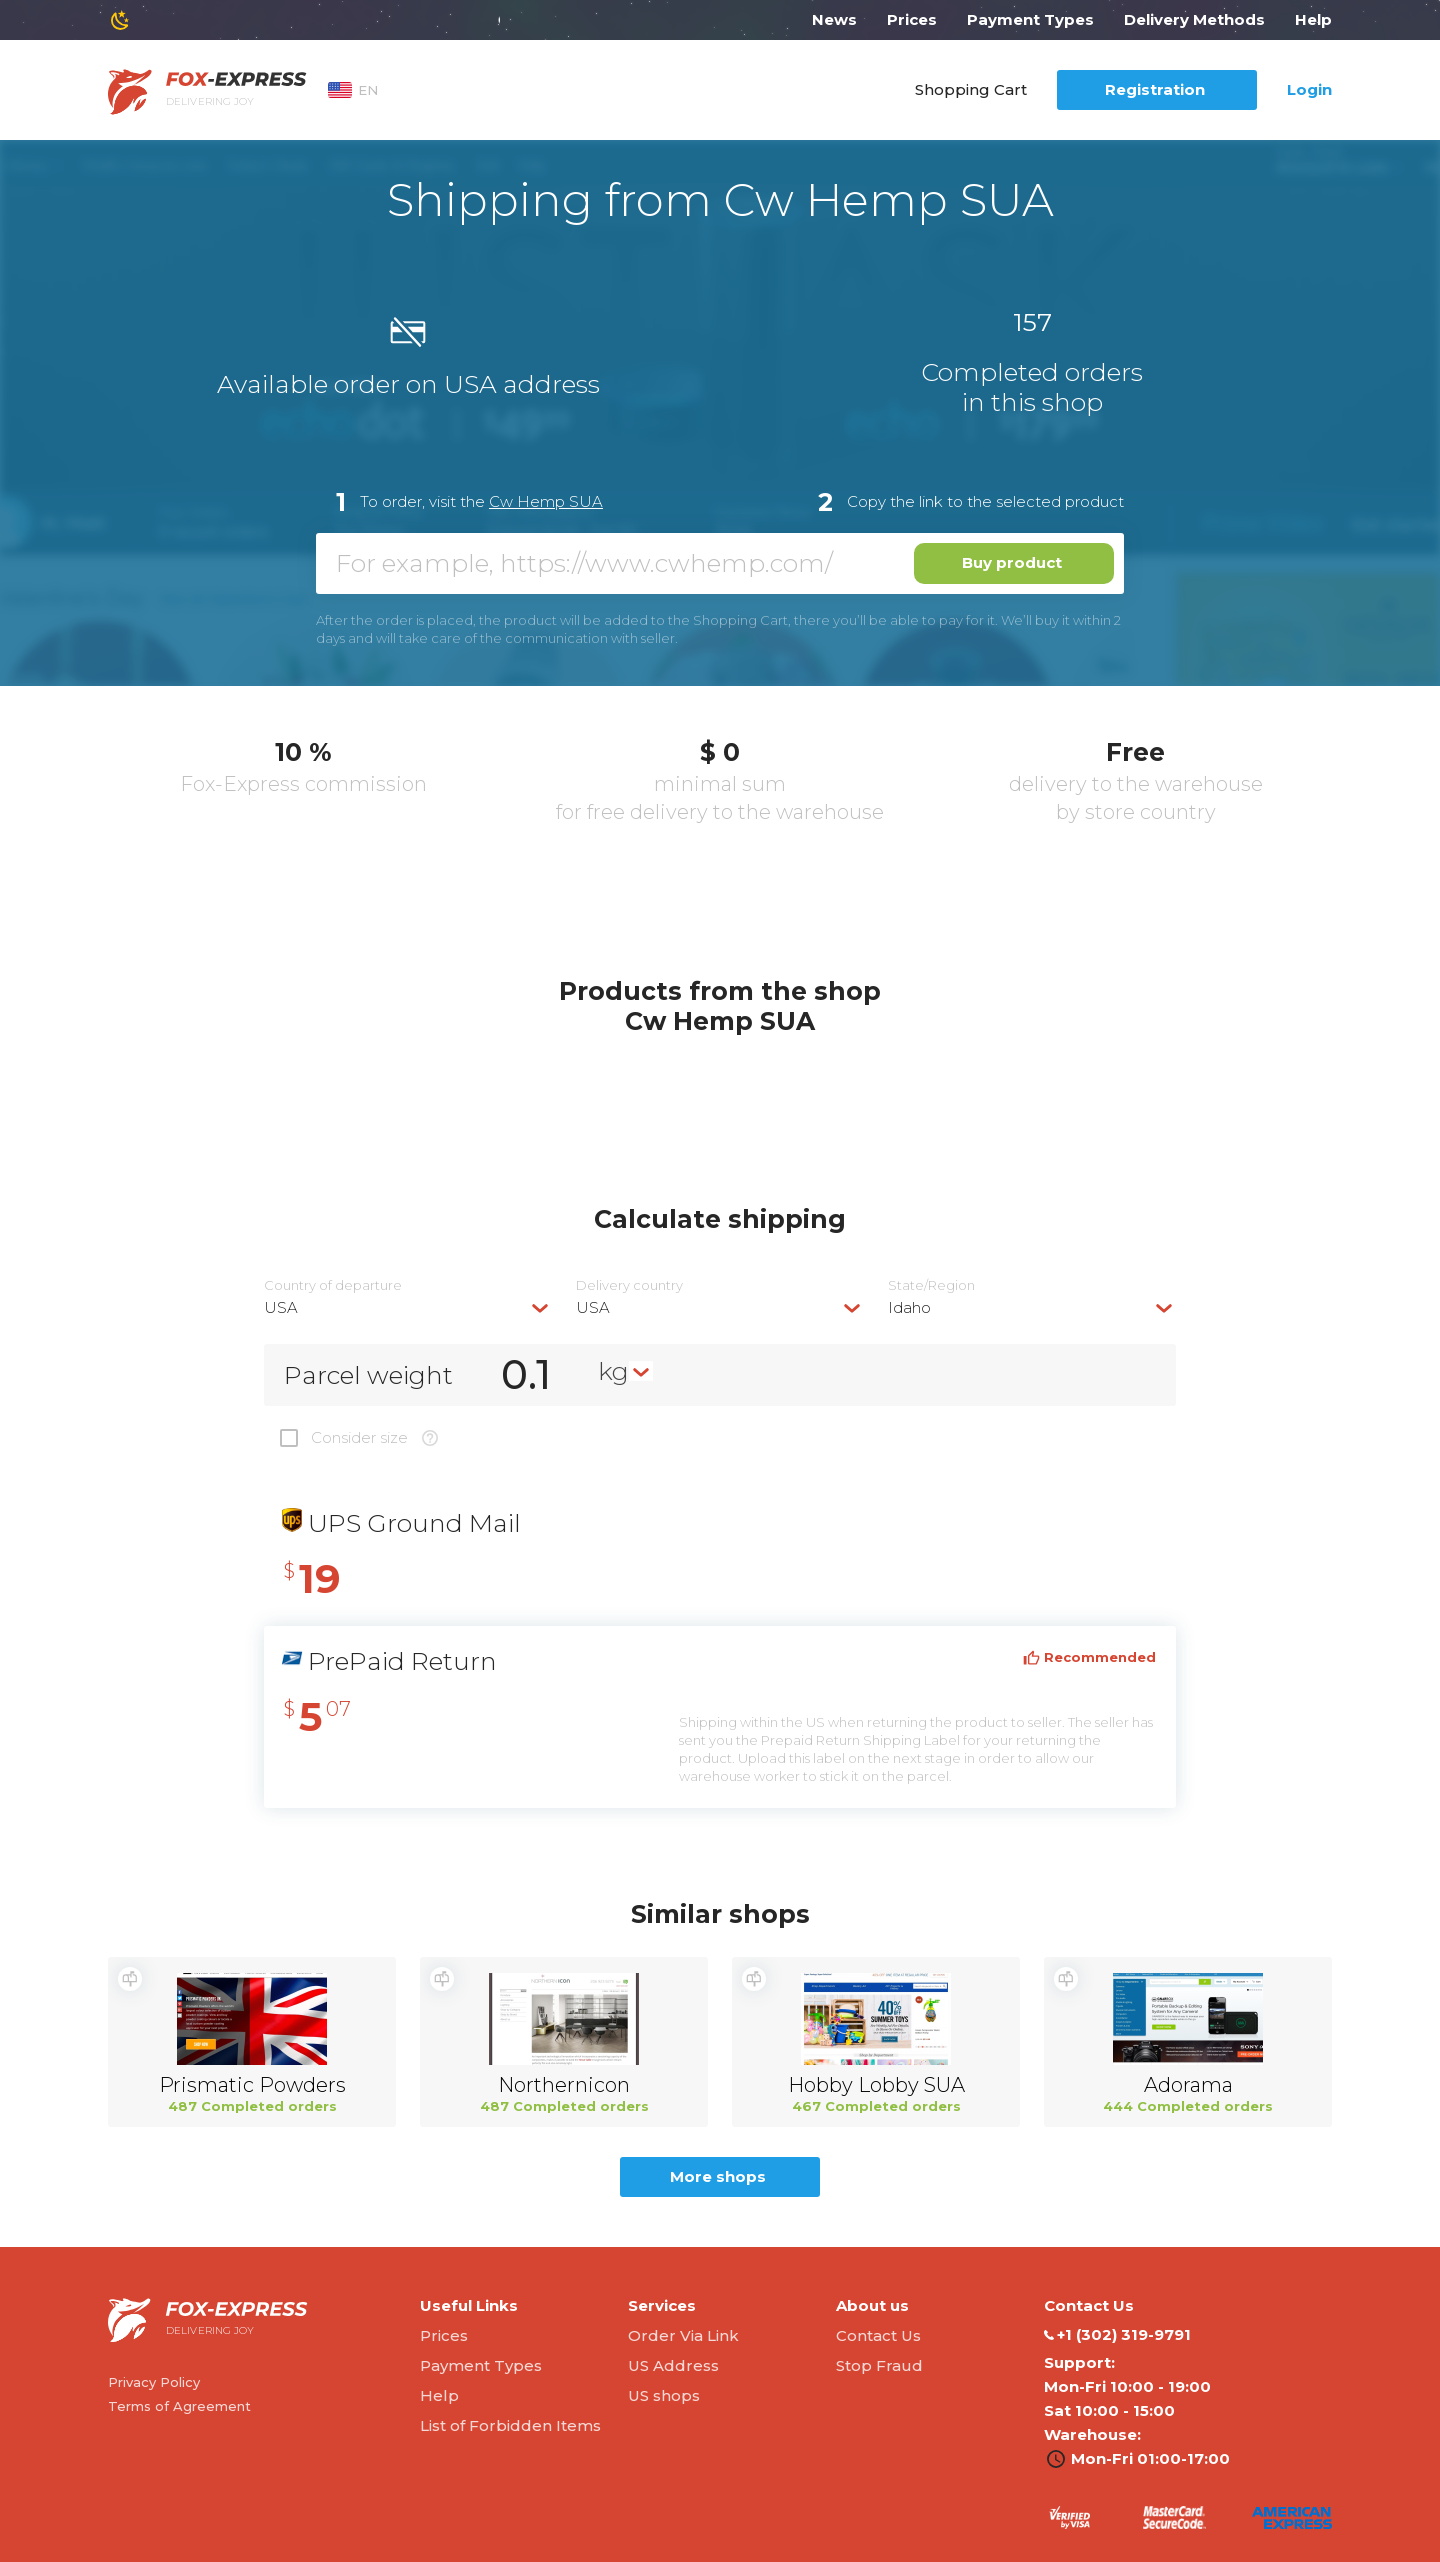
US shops (664, 2395)
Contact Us (878, 2335)
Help (1313, 19)
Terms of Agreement (179, 2406)
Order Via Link (683, 2335)
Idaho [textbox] (909, 1307)
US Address (673, 2365)
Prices (912, 19)
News (834, 19)
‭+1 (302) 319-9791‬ (1117, 2335)
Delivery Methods (1194, 19)
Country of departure (333, 1285)
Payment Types (1030, 19)
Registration (1155, 89)
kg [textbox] (613, 1371)
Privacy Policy (154, 2382)
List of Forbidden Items (510, 2425)
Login (1309, 89)
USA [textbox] (281, 1307)
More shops (718, 2176)
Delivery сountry (629, 1285)
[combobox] (408, 1307)
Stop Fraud (879, 2365)
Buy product (1012, 562)
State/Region (931, 1285)
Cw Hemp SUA (546, 501)
